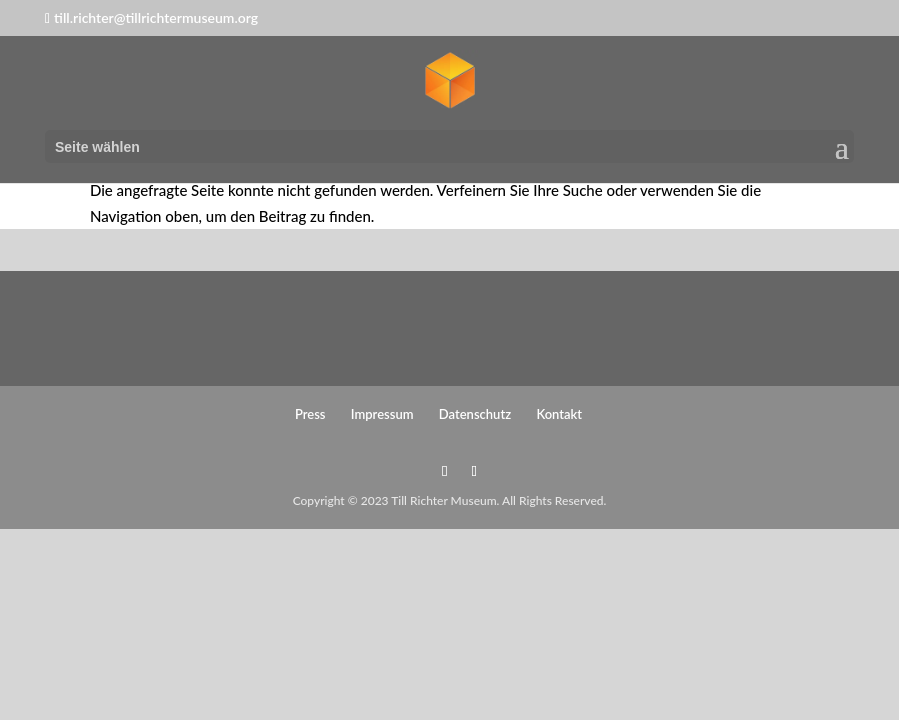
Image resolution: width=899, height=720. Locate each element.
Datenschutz (475, 414)
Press (310, 414)
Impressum (382, 414)
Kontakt (559, 414)
